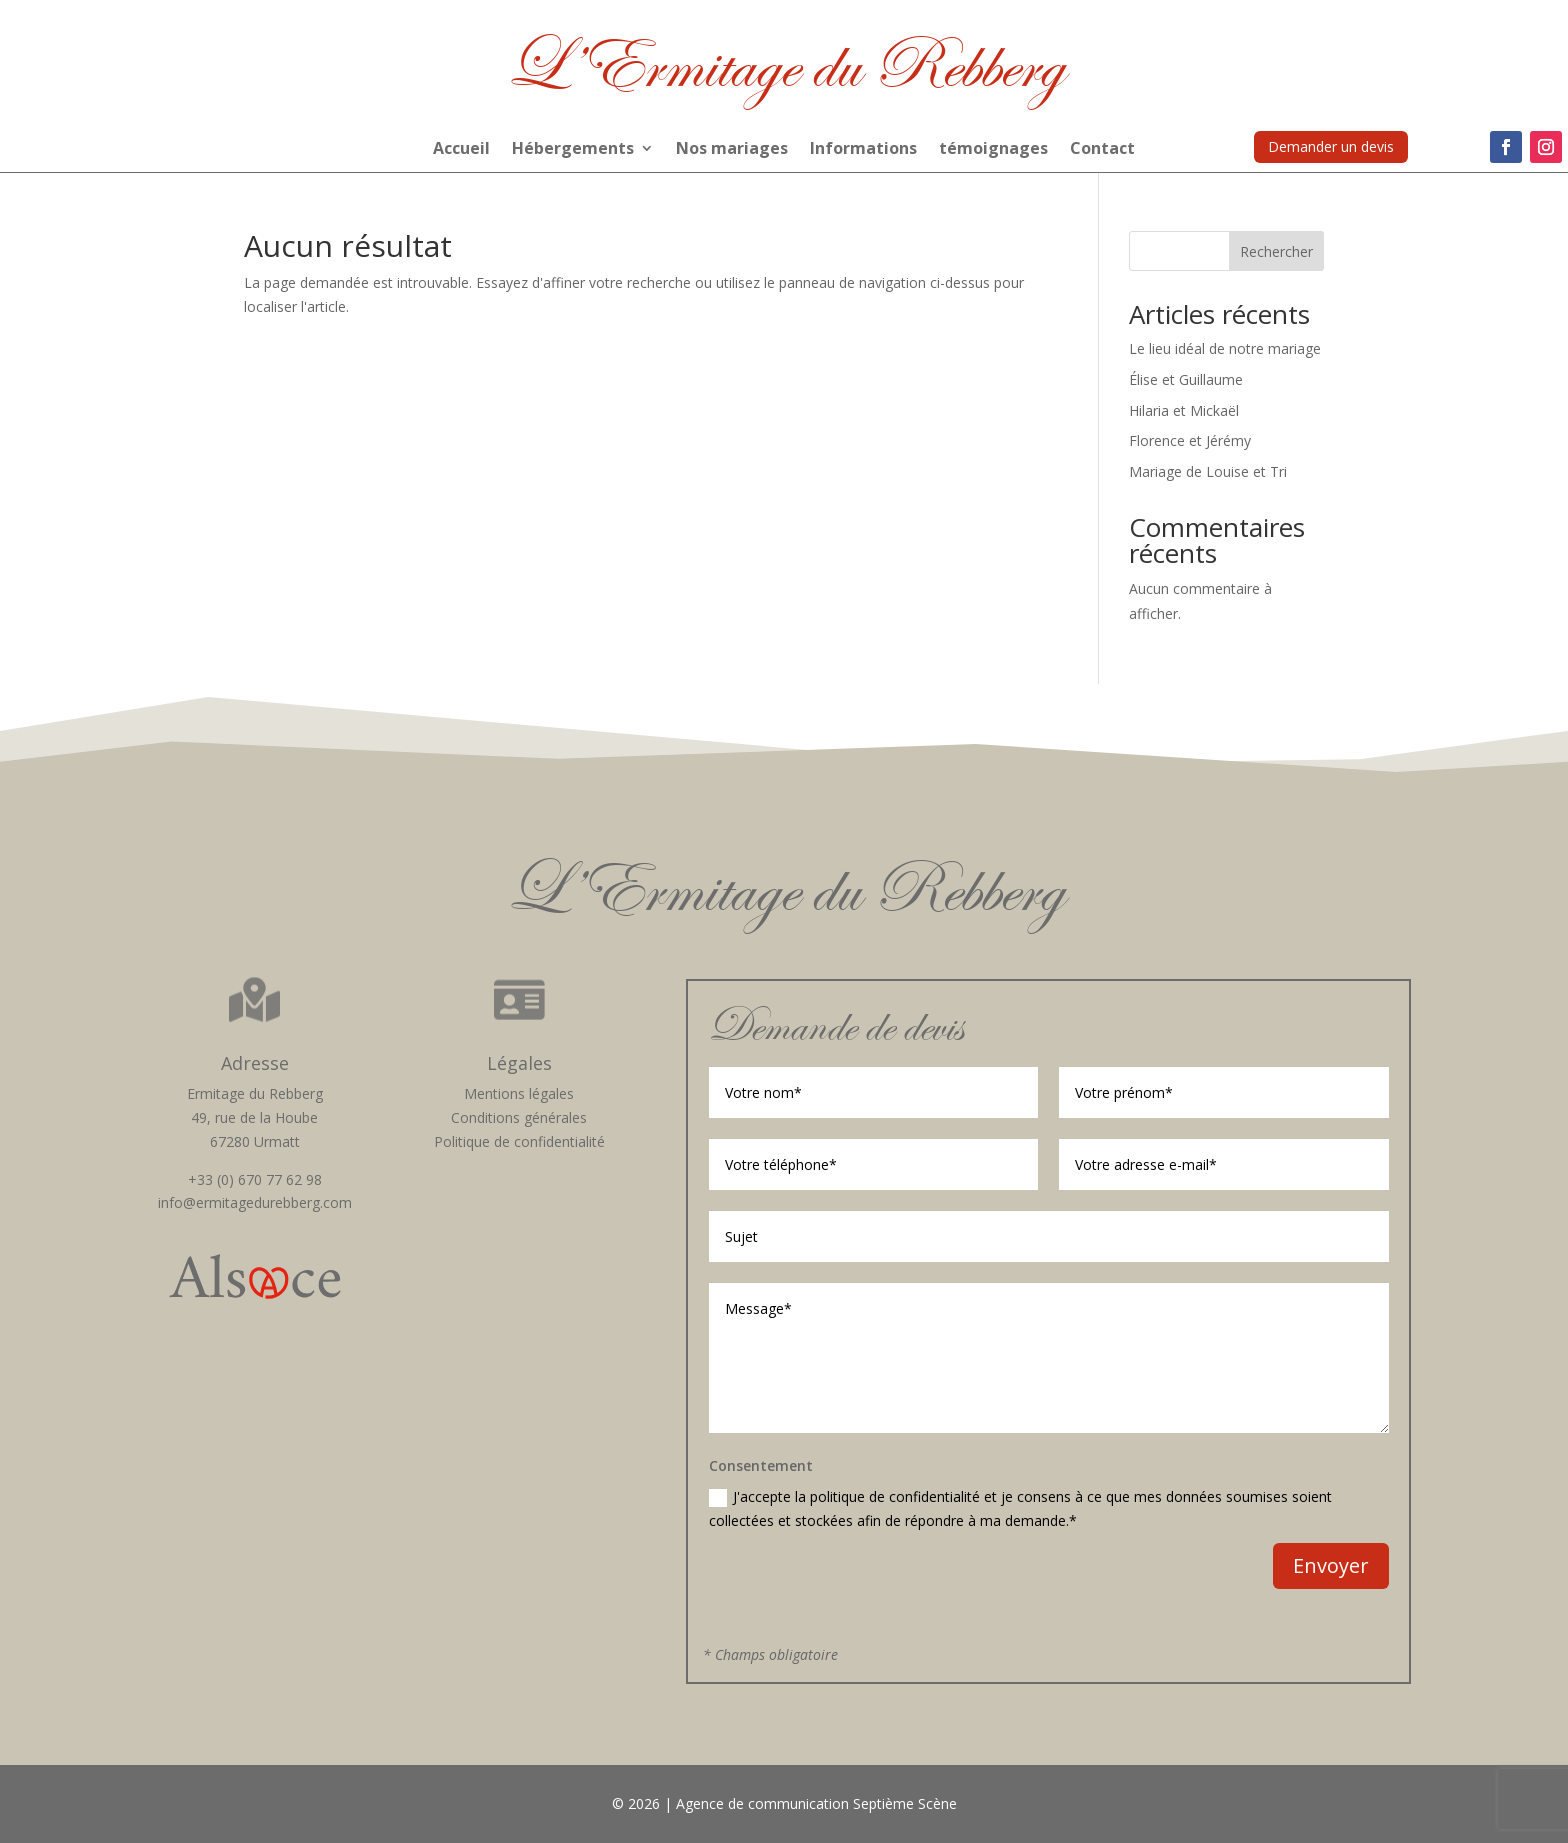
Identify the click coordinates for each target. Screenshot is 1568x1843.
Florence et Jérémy (1190, 440)
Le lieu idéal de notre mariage (1225, 348)
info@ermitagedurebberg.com (255, 1202)
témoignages (993, 150)
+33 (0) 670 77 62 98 (255, 1179)
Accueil (461, 150)
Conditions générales (519, 1117)
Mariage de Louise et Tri (1208, 471)
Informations (863, 150)
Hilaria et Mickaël (1184, 410)
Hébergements (573, 150)
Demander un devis (1331, 146)
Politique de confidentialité (519, 1141)
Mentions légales (519, 1093)
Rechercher (1276, 251)
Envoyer (1331, 1565)
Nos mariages (732, 150)
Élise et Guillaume (1186, 379)
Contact (1102, 150)
